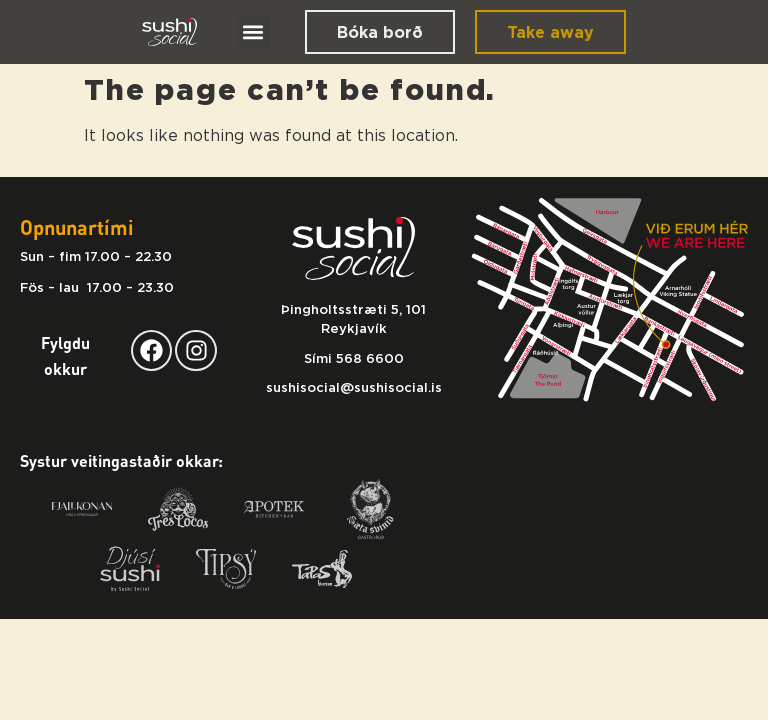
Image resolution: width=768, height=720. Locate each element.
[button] (253, 32)
